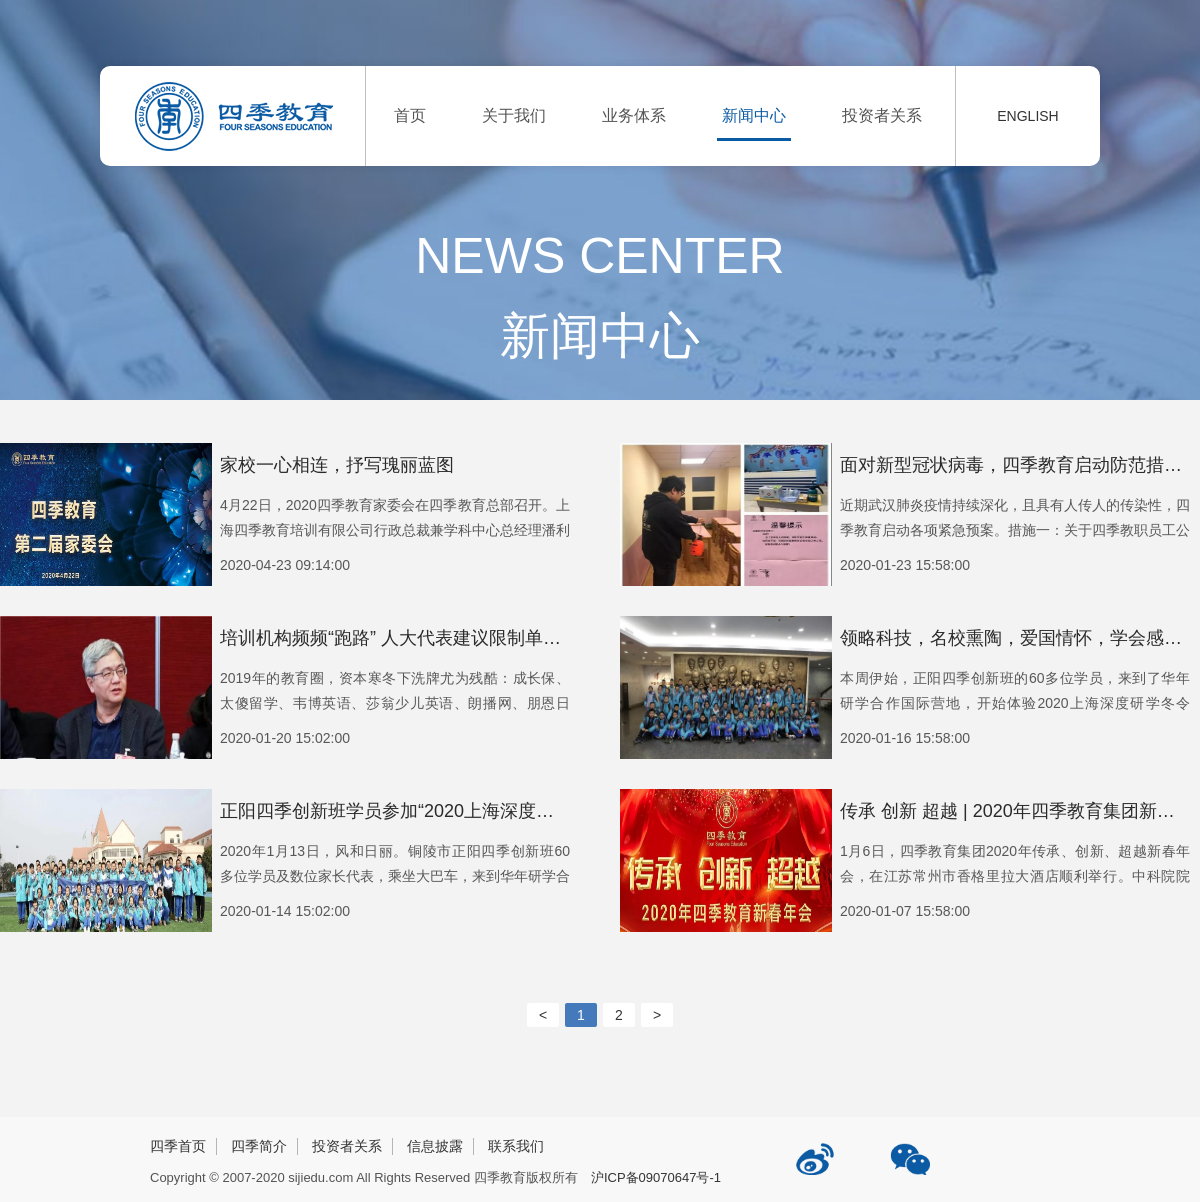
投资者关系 (882, 115)
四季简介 (259, 1146)
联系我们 (516, 1146)
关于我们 (514, 115)
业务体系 (634, 115)
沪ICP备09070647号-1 (656, 1177)
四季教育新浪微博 (817, 1151)
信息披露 (435, 1146)
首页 (410, 115)
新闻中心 (754, 115)
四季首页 (178, 1146)
